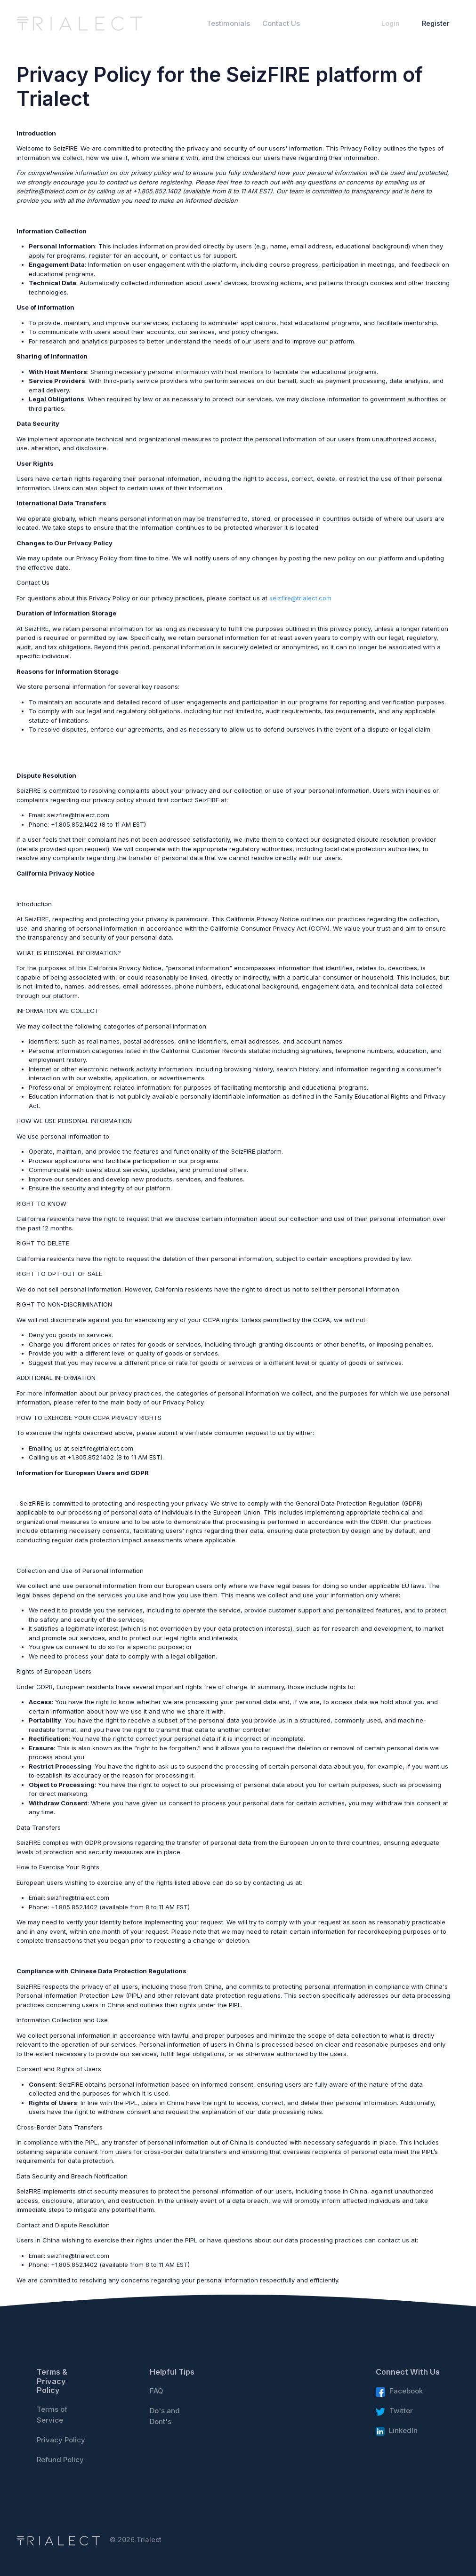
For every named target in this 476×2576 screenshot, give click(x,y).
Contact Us (281, 23)
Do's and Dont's (165, 2416)
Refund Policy (60, 2460)
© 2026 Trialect (135, 2540)
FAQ (156, 2391)
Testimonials (228, 23)
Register (436, 23)
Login (390, 23)
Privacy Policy (61, 2440)
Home (184, 23)
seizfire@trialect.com (300, 598)
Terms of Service (52, 2414)
